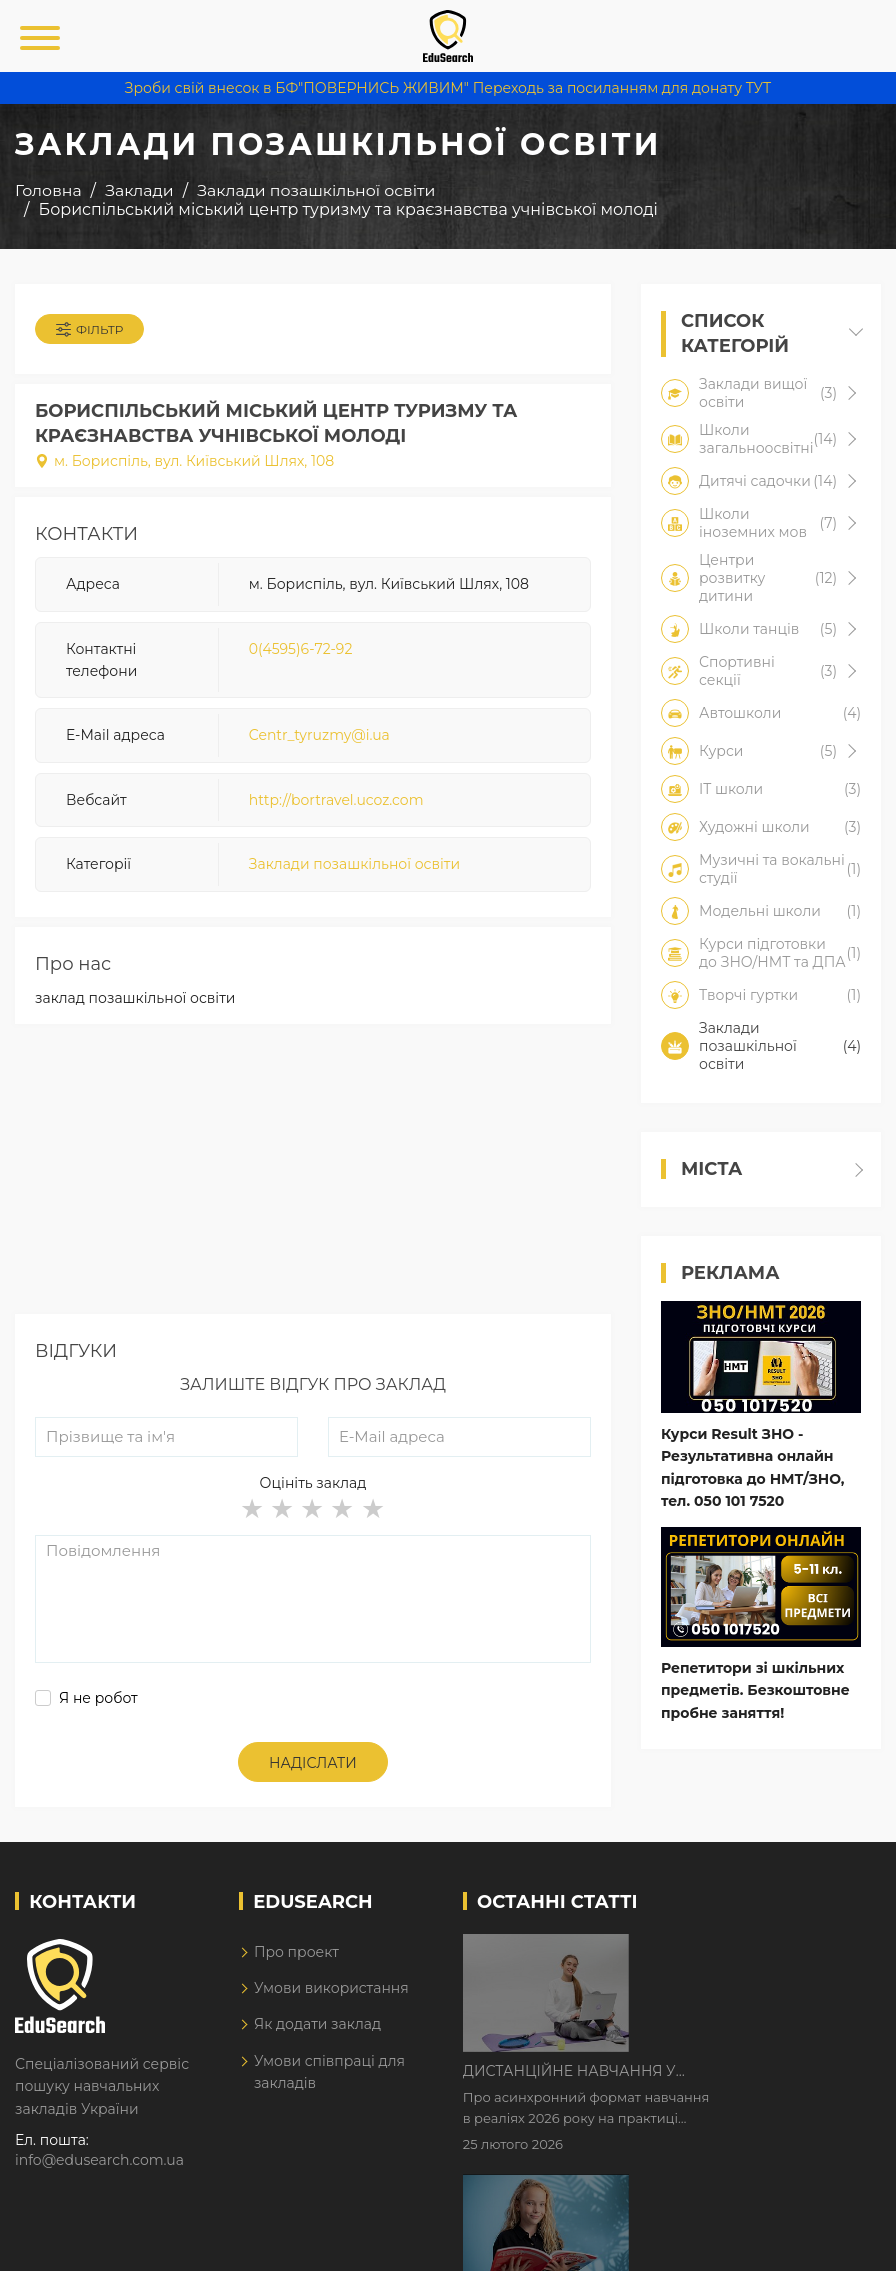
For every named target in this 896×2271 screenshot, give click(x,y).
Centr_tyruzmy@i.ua (319, 735)
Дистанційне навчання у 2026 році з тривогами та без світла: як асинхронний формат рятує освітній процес (752, 1951)
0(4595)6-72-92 (301, 649)
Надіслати (313, 1763)
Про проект (296, 1952)
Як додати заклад (317, 2024)
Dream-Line (839, 2242)
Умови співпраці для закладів (329, 2072)
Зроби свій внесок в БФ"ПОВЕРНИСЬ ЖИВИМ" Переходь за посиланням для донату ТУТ (448, 88)
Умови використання (331, 1988)
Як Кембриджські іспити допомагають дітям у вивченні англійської (736, 2076)
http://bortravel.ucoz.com (336, 800)
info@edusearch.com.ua (99, 2160)
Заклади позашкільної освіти (354, 864)
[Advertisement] (313, 1174)
